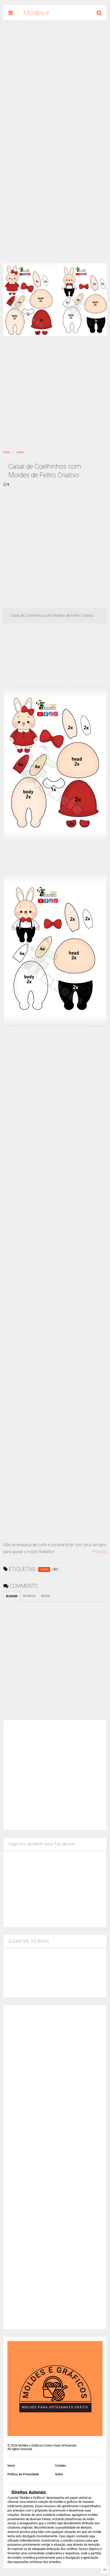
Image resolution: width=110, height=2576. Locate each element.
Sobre (59, 2474)
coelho (20, 452)
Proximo (99, 1551)
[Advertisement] (55, 83)
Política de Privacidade (23, 2474)
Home (6, 452)
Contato (60, 2465)
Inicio (11, 2465)
